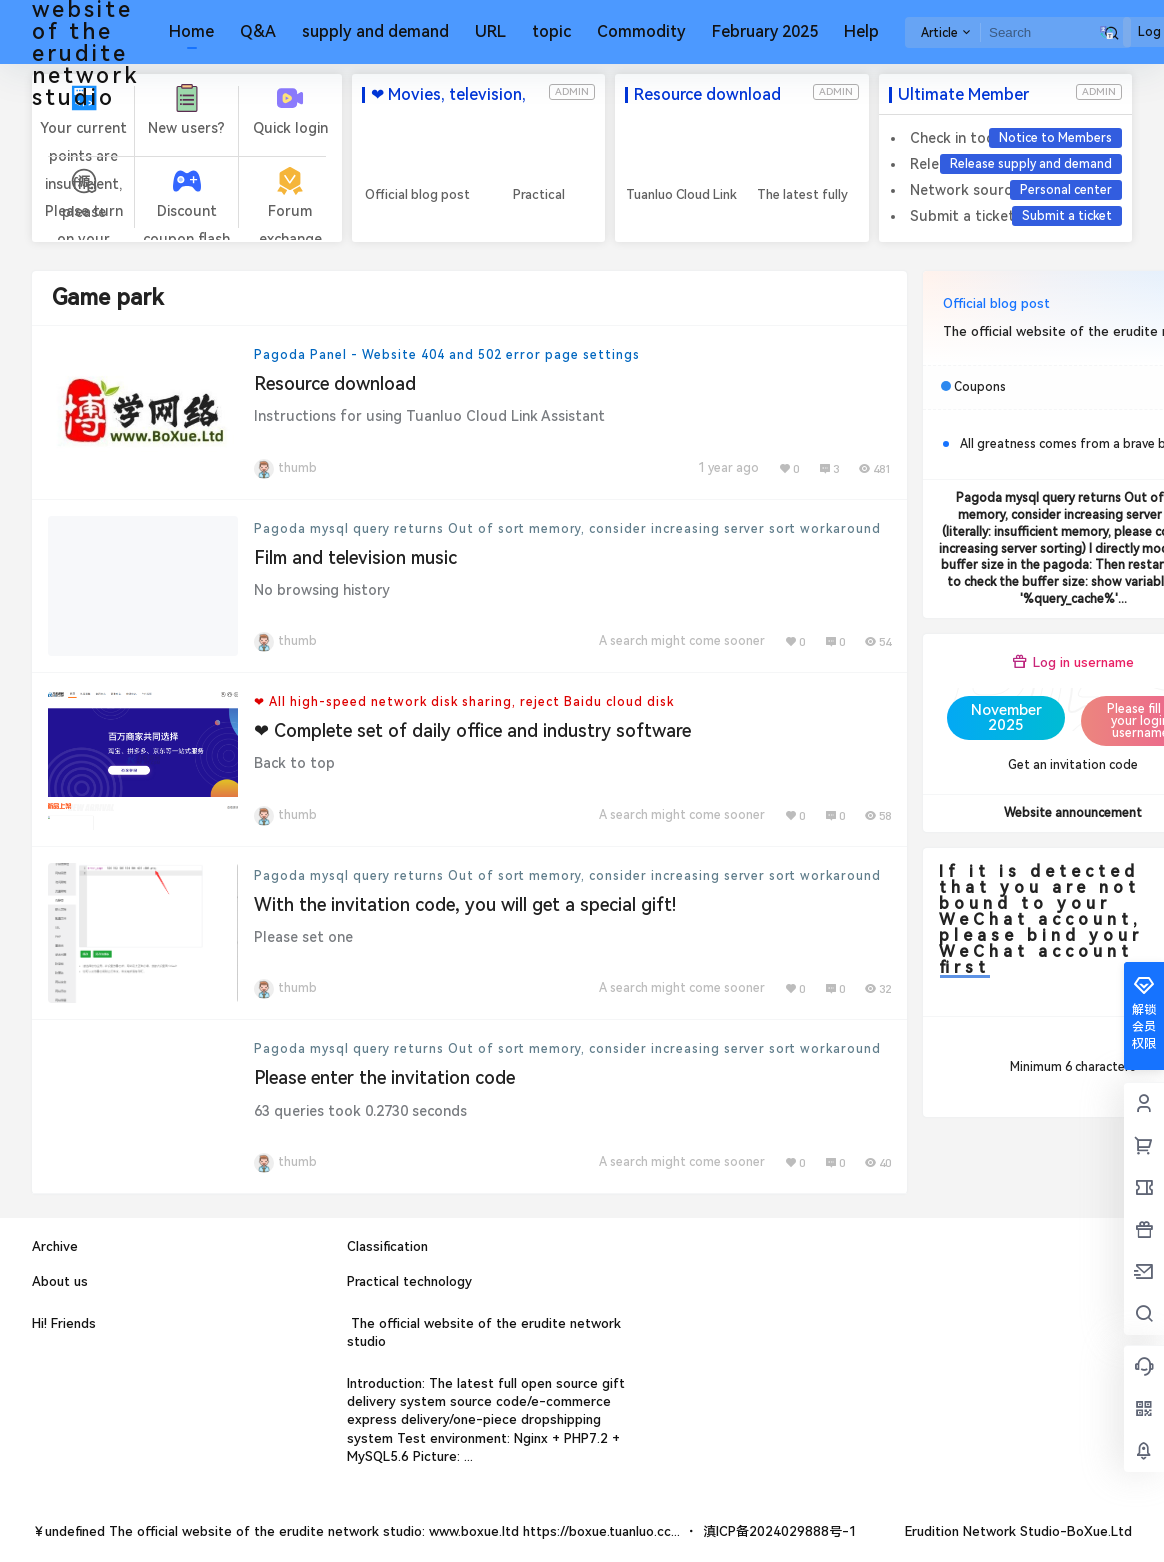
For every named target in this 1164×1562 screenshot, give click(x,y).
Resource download (707, 94)
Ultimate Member (963, 94)
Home (191, 31)
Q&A (258, 31)
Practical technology (409, 1281)
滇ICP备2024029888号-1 (780, 1531)
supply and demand (375, 31)
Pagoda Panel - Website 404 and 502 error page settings (447, 355)
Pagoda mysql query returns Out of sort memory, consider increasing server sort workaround (567, 529)
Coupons (980, 387)
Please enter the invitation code (384, 1077)
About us (60, 1281)
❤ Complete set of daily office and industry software (472, 730)
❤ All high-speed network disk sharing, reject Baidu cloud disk (464, 702)
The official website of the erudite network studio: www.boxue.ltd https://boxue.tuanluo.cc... (392, 1531)
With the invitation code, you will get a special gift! (465, 904)
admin (572, 91)
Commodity (641, 31)
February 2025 (765, 31)
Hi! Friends (64, 1323)
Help (861, 31)
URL (490, 31)
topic (551, 31)
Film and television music (355, 557)
